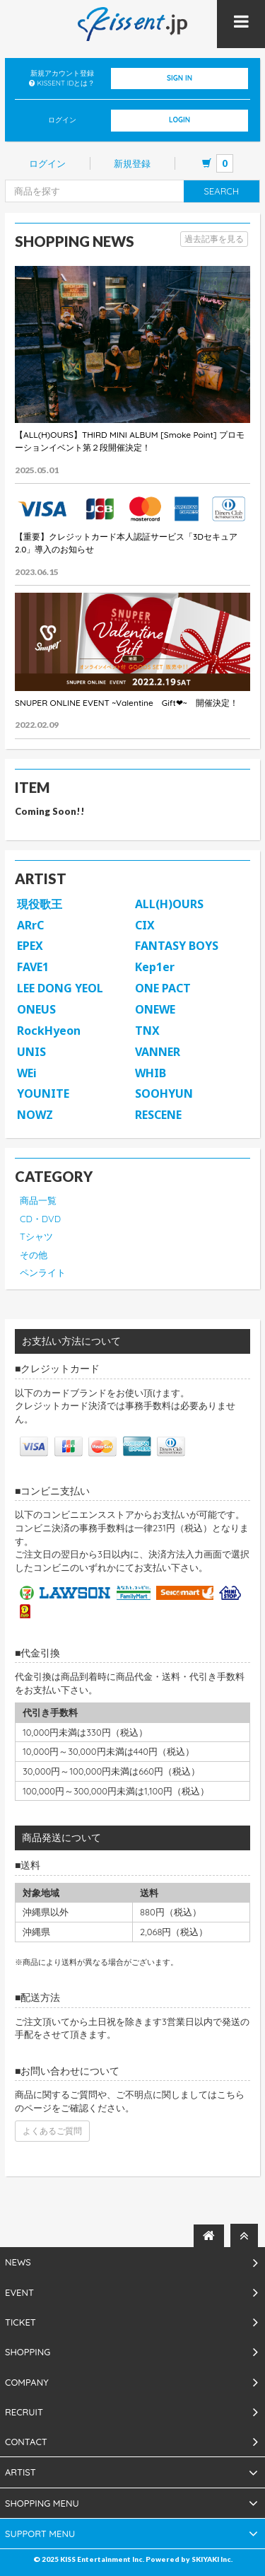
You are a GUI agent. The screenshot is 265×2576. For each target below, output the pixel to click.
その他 (33, 1254)
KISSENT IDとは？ (66, 83)
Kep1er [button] (155, 967)
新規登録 (132, 163)
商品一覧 (38, 1200)
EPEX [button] (30, 945)
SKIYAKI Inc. (212, 2559)
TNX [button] (147, 1030)
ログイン (47, 163)
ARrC (30, 925)
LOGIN (179, 119)
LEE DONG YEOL (60, 988)
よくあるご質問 (52, 2130)
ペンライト (43, 1272)
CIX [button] (145, 925)
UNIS (31, 1052)
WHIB (150, 1073)
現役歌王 (39, 904)
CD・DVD (40, 1218)
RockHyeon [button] (49, 1030)
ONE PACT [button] (163, 988)
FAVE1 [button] (33, 967)
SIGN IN (179, 78)
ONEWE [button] (155, 1009)
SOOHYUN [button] (164, 1093)
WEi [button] (27, 1073)
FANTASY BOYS (176, 945)
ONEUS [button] (36, 1009)
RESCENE (158, 1114)
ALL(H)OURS (169, 904)
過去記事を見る (214, 238)
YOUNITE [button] (43, 1093)
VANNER (157, 1052)
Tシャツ (36, 1236)
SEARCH (222, 191)
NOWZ (35, 1114)
